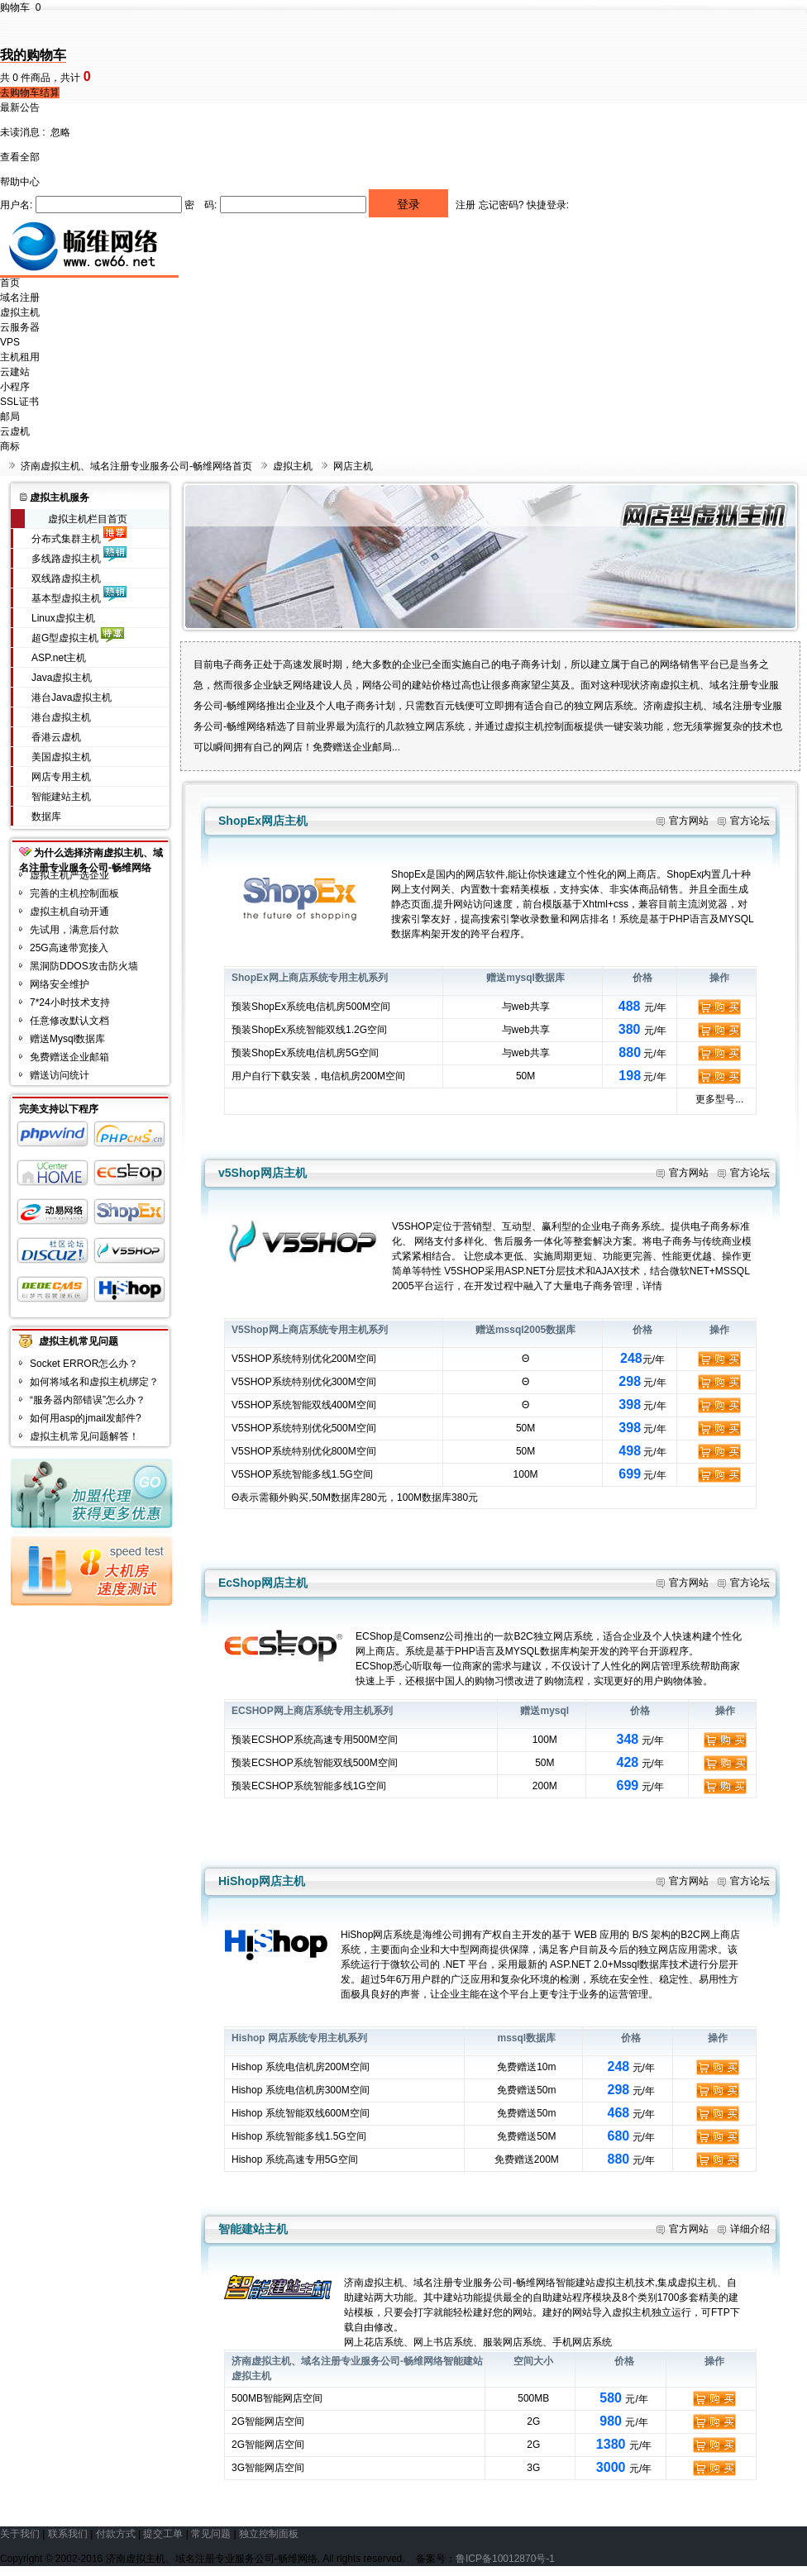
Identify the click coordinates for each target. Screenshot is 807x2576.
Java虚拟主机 (61, 677)
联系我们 (68, 2534)
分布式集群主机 (66, 539)
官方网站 (689, 820)
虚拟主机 (20, 312)
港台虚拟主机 (61, 717)
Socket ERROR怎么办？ (84, 1363)
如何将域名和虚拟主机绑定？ (94, 1382)
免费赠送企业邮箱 (69, 1057)
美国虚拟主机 (61, 757)
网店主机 (353, 466)
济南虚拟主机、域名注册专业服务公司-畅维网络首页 (136, 466)
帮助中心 (20, 182)
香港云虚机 (56, 737)
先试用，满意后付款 (74, 930)
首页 (10, 282)
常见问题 (211, 2534)
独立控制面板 (268, 2534)
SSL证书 (19, 401)
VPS (10, 342)
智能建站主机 (61, 796)
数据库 (46, 816)
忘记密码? (501, 205)
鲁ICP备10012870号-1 (505, 2558)
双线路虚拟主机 (66, 578)
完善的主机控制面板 (74, 893)
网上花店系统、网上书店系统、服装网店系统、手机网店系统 (478, 2342)
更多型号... (719, 1099)
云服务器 (20, 327)
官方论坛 (750, 820)
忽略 (60, 132)
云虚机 (15, 431)
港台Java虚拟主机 (71, 697)
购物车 (20, 7)
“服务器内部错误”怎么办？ (88, 1400)
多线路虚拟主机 (66, 558)
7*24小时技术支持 (70, 1002)
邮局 (10, 416)
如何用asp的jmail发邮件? (85, 1418)
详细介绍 (750, 2229)
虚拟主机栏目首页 (87, 519)
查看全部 (20, 157)
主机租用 (20, 357)
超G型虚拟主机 (64, 638)
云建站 (15, 372)
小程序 (15, 387)
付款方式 (116, 2534)
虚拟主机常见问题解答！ (84, 1436)
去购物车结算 (30, 92)
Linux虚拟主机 (63, 618)
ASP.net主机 (58, 658)
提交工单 (163, 2534)
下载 (281, 1076)
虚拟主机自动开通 (69, 911)
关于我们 (20, 2534)
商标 (10, 446)
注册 (465, 205)
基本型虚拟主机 (66, 598)
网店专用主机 (61, 777)
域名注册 (20, 297)
